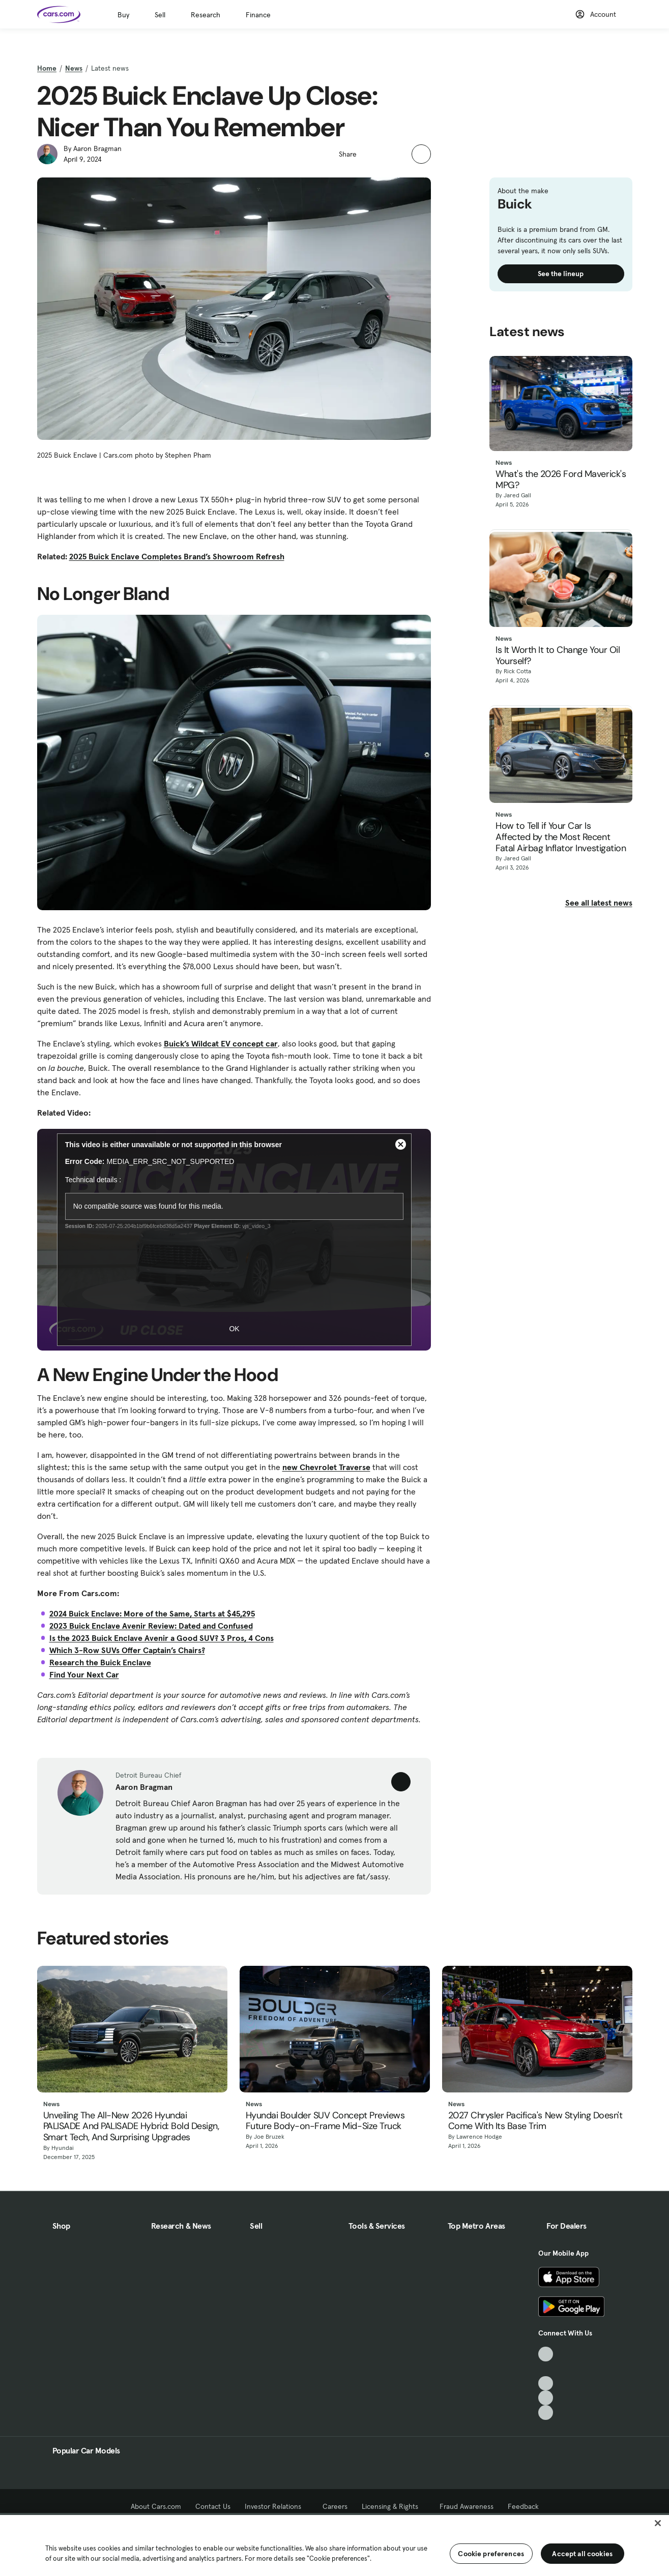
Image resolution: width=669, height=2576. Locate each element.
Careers (335, 2506)
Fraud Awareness (466, 2506)
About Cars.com (156, 2506)
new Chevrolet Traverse (326, 1467)
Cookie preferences (491, 2553)
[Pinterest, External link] (545, 2412)
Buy (123, 14)
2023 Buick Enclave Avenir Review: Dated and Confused (151, 1626)
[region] (334, 2544)
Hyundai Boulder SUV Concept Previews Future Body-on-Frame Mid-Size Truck (325, 2121)
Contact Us (212, 2506)
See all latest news (598, 902)
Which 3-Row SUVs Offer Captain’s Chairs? (127, 1650)
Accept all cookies (582, 2553)
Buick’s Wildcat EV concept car (221, 1043)
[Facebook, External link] (545, 2368)
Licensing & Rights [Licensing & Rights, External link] (393, 2506)
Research (205, 14)
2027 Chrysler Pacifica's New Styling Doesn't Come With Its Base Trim (535, 2121)
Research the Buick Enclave (100, 1662)
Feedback (523, 2506)
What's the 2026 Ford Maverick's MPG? (561, 480)
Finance (258, 14)
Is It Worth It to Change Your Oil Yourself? (558, 656)
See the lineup (561, 273)
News (73, 68)
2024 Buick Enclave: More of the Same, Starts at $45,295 (152, 1613)
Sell (160, 14)
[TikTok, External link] (545, 2354)
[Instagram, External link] (545, 2397)
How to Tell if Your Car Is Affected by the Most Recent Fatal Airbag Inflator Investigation (561, 837)
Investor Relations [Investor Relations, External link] (276, 2506)
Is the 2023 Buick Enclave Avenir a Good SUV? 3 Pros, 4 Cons (161, 1638)
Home (46, 68)
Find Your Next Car (84, 1674)
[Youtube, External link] (545, 2383)
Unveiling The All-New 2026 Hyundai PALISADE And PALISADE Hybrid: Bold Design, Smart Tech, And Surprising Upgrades (131, 2126)
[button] (370, 153)
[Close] (658, 2523)
